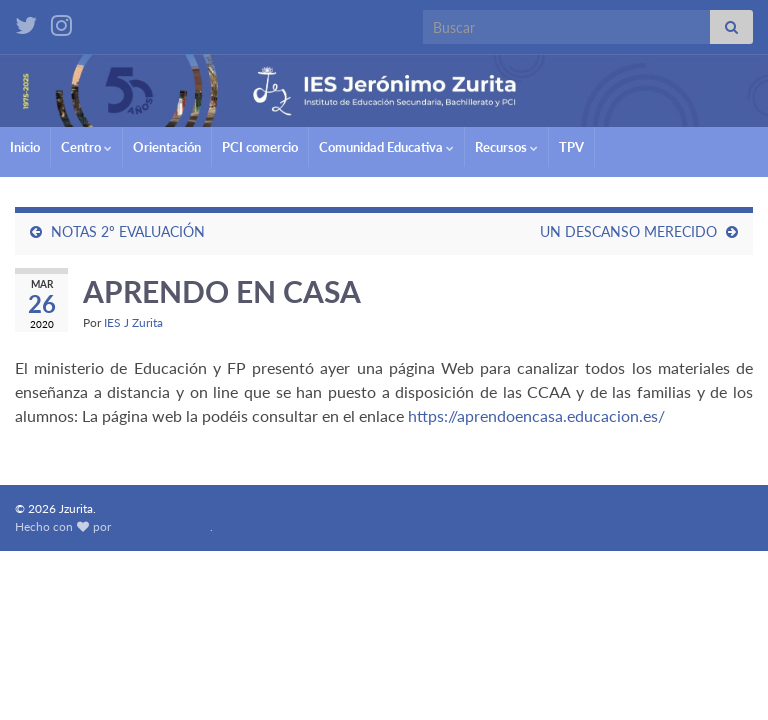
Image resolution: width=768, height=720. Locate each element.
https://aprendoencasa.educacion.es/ (534, 415)
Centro (86, 147)
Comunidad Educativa (386, 147)
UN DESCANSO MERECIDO (628, 231)
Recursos (506, 147)
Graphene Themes (162, 526)
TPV (571, 147)
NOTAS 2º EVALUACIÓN (128, 231)
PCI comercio (260, 147)
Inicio (25, 147)
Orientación (167, 147)
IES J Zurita (133, 322)
